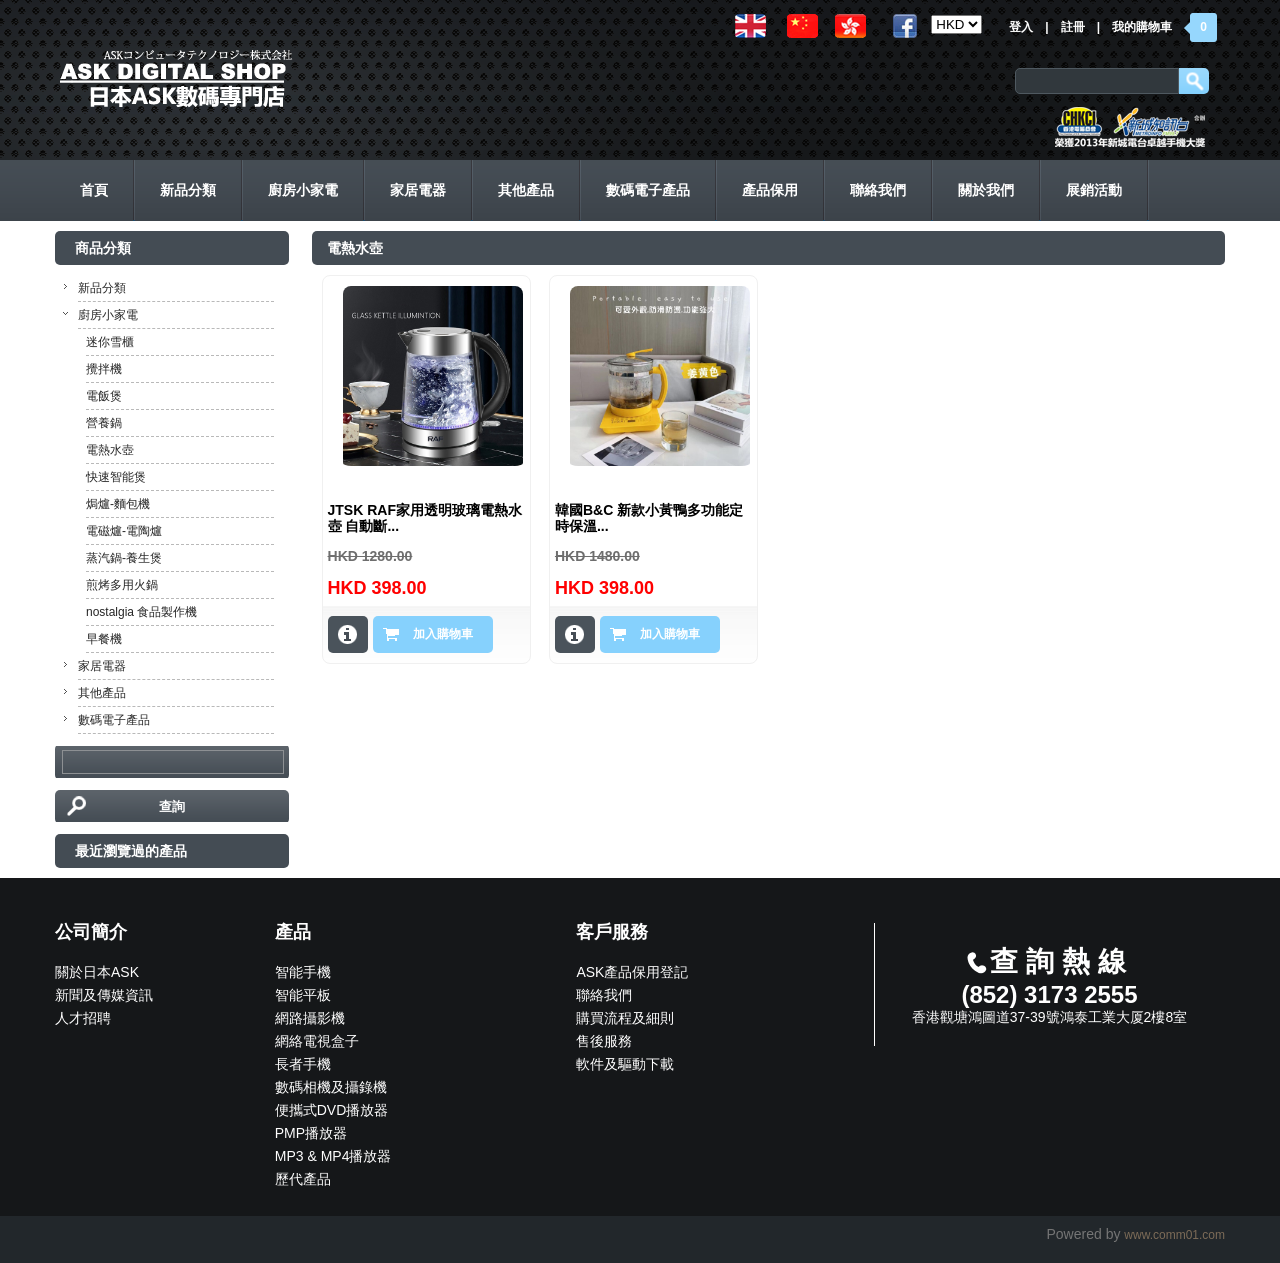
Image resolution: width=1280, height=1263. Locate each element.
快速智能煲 (116, 477)
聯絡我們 (604, 995)
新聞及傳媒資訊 (104, 995)
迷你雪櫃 (110, 342)
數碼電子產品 (114, 720)
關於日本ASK (97, 972)
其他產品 (102, 693)
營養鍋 (104, 423)
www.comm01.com (1174, 1235)
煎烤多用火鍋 (122, 585)
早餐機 (104, 639)
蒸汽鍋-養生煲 (124, 558)
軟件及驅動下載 (625, 1064)
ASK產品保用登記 (632, 972)
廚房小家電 (108, 315)
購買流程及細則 (625, 1018)
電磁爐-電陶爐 (124, 531)
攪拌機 (104, 369)
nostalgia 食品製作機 (141, 612)
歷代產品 (303, 1179)
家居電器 (102, 666)
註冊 (1073, 27)
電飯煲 (104, 396)
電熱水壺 (110, 450)
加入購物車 (443, 634)
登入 (1021, 27)
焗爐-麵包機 (118, 504)
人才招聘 (83, 1018)
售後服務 (604, 1041)
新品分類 (102, 288)
